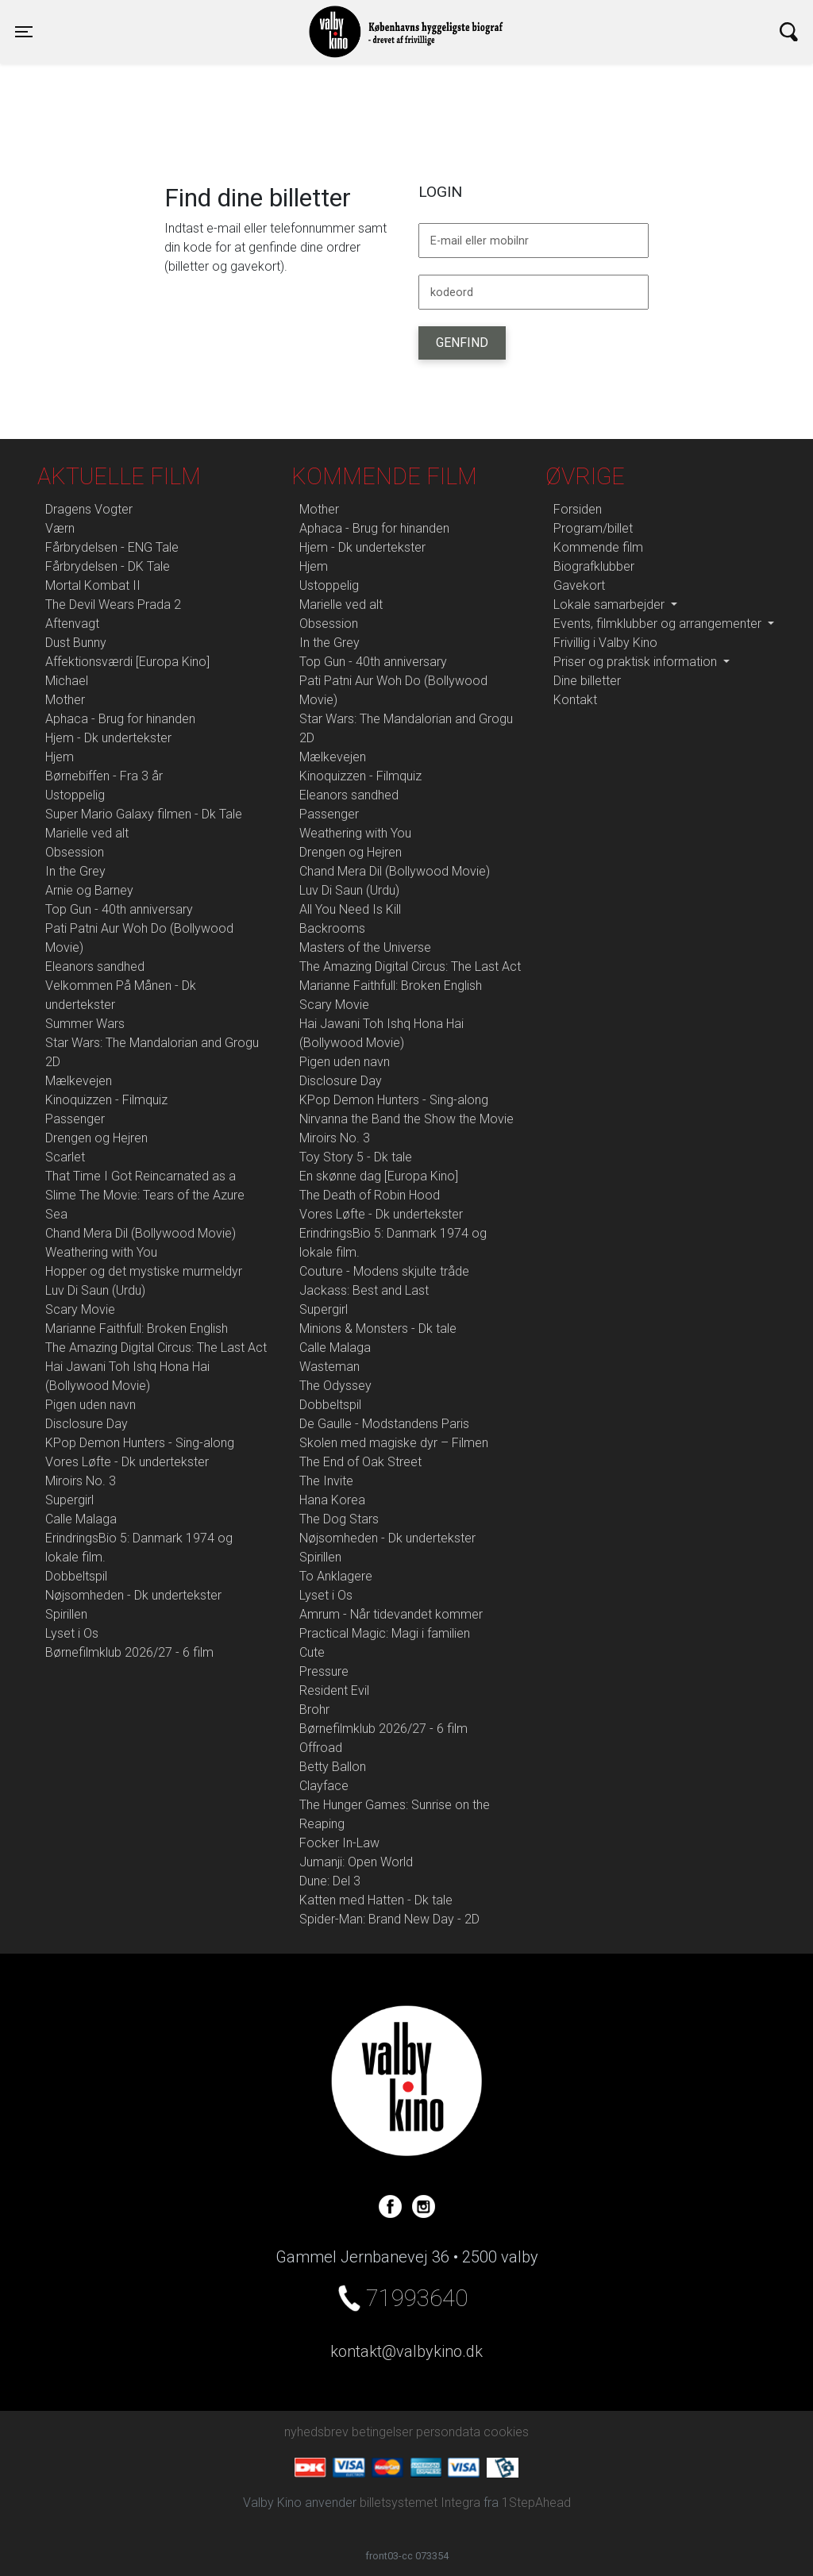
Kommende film (598, 547)
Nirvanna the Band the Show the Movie (406, 1118)
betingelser (382, 2431)
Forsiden (577, 509)
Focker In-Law (339, 1842)
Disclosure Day (86, 1423)
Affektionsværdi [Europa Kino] (127, 661)
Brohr (314, 1709)
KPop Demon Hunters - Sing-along (139, 1442)
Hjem (59, 756)
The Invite (326, 1480)
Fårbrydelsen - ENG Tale (112, 547)
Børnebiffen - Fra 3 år (104, 776)
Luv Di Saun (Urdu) (95, 1290)
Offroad (320, 1747)
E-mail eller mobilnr (479, 241)
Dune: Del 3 (329, 1881)
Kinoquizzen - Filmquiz (106, 1099)
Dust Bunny (75, 642)
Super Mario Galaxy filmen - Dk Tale (143, 814)
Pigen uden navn (90, 1404)
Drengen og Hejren (96, 1138)
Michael (66, 680)
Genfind (462, 342)
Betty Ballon (332, 1766)
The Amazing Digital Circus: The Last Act (156, 1347)
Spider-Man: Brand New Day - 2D (389, 1919)
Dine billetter (587, 680)
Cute (312, 1652)
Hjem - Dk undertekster (108, 737)
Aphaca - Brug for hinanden (120, 718)
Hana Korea (332, 1499)
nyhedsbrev (316, 2431)
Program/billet (593, 528)
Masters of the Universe (365, 947)
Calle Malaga (81, 1519)
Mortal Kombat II (93, 585)
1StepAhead (536, 2502)
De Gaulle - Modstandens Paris (384, 1423)
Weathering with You (101, 1252)
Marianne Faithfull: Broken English (136, 1328)
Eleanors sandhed (94, 966)
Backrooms (332, 928)
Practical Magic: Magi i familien (384, 1633)
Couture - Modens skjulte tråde (384, 1271)
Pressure (324, 1671)
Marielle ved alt (87, 833)
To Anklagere (335, 1576)
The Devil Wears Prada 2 (113, 604)
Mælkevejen (78, 1080)
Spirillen (66, 1614)
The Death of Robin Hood (369, 1195)
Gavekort (579, 585)
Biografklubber (593, 566)
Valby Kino (203, 17)
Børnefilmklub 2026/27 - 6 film (129, 1652)
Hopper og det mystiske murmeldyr (143, 1271)
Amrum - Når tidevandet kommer (391, 1614)
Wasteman (329, 1366)
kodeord (451, 293)
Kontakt (575, 699)
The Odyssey (335, 1385)
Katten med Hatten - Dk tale (376, 1900)
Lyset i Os (71, 1633)
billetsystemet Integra (420, 2502)
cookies (506, 2431)
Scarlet (65, 1157)
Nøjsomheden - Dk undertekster (133, 1595)
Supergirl (69, 1499)
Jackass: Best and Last (364, 1290)
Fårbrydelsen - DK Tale (107, 566)
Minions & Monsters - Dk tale (378, 1328)
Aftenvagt (72, 623)
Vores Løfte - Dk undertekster (127, 1461)
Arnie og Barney (89, 890)
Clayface (324, 1785)
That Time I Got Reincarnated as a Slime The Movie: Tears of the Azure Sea (145, 1195)
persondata (448, 2431)
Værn (60, 528)
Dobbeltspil (76, 1576)
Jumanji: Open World (356, 1861)
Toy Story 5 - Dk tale (355, 1157)
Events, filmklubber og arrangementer (659, 623)
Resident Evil (334, 1690)
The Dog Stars (339, 1519)
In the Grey (75, 871)
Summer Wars (85, 1023)
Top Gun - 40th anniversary (119, 909)
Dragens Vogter (89, 509)
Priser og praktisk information (636, 661)
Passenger (75, 1118)
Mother (65, 699)
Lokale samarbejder (610, 604)
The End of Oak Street (360, 1461)
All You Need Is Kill (350, 909)
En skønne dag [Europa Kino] (378, 1176)
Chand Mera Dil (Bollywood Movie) (140, 1233)
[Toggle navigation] (24, 32)
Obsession (74, 852)
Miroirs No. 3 (80, 1480)
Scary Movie (80, 1309)
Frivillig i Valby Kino (605, 642)
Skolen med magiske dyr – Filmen (393, 1442)
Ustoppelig (75, 795)
